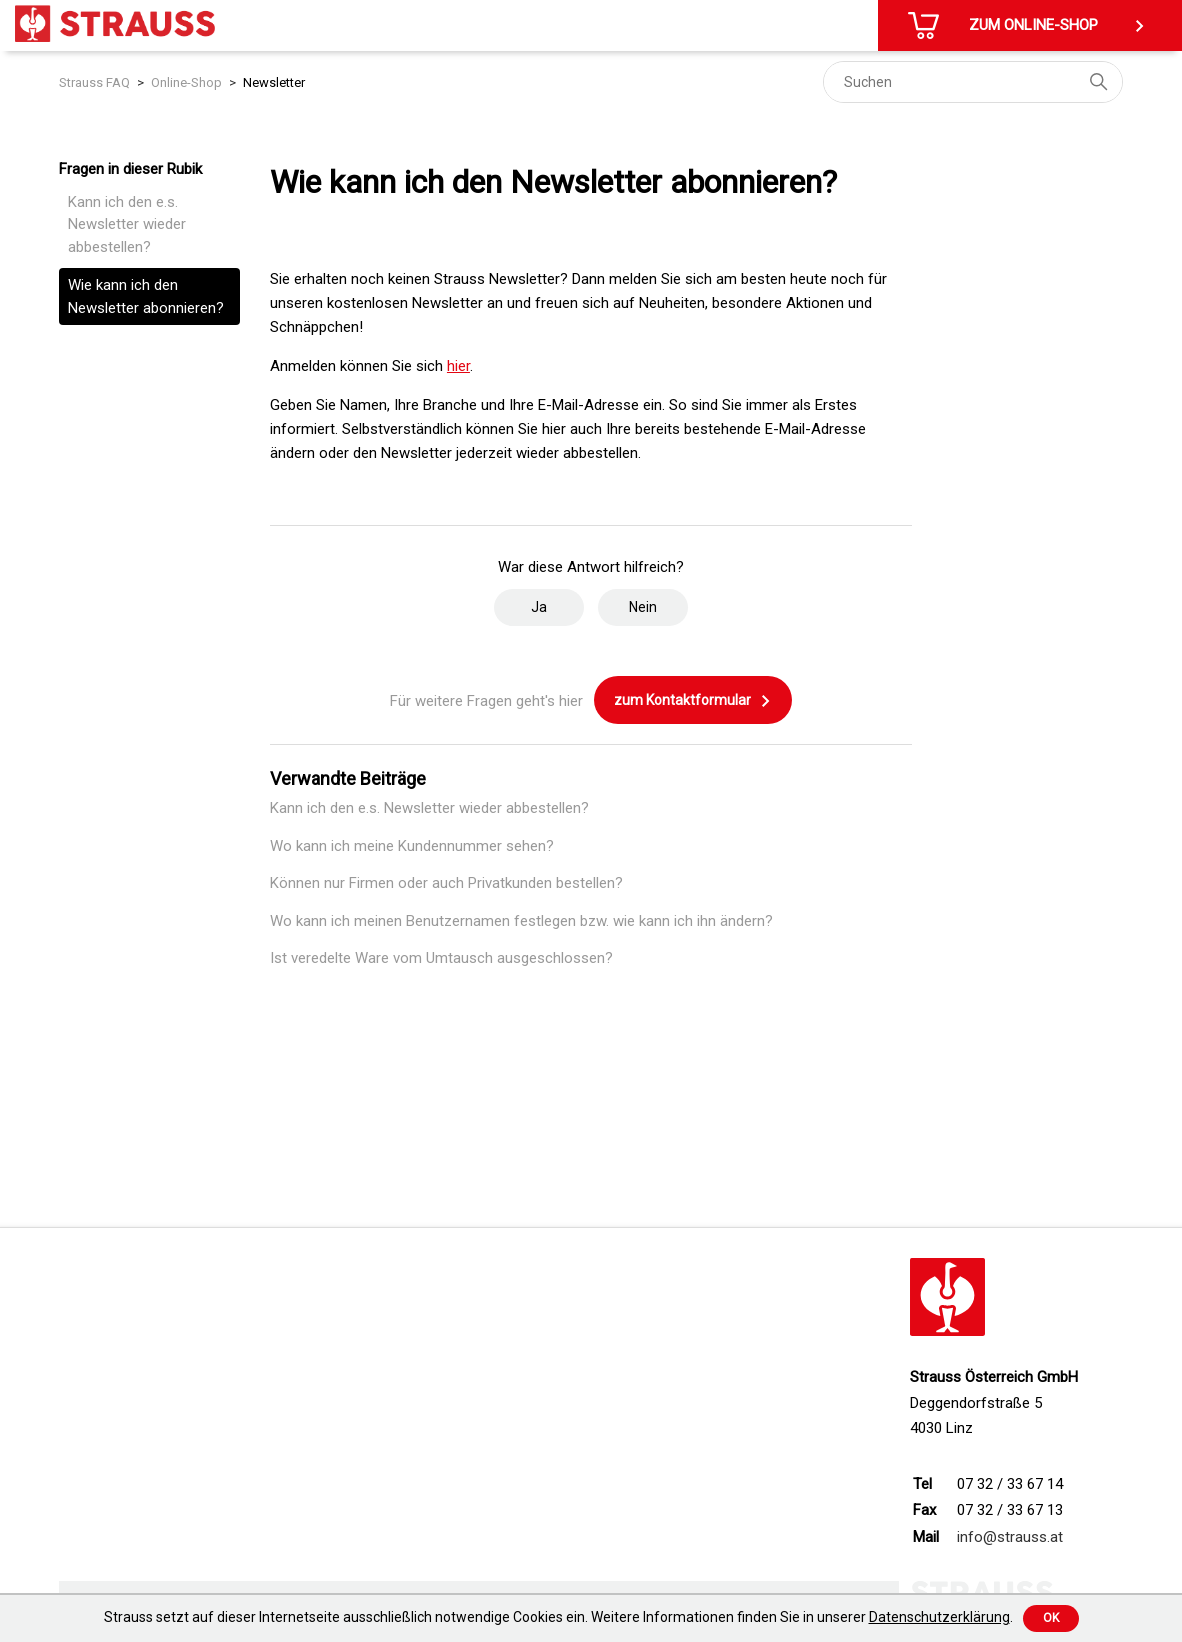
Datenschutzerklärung (939, 1617)
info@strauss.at (1010, 1537)
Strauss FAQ (94, 82)
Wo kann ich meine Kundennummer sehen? (412, 846)
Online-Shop (186, 82)
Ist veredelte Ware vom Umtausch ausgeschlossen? (441, 958)
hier (458, 366)
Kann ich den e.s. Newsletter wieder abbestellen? (127, 224)
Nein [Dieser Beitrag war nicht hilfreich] (643, 607)
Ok (1051, 1618)
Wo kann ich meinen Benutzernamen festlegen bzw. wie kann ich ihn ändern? (521, 921)
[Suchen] (973, 82)
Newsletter (274, 82)
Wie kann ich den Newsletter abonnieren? (146, 296)
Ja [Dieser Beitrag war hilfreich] (539, 607)
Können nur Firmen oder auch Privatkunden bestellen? (446, 883)
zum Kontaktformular (693, 701)
